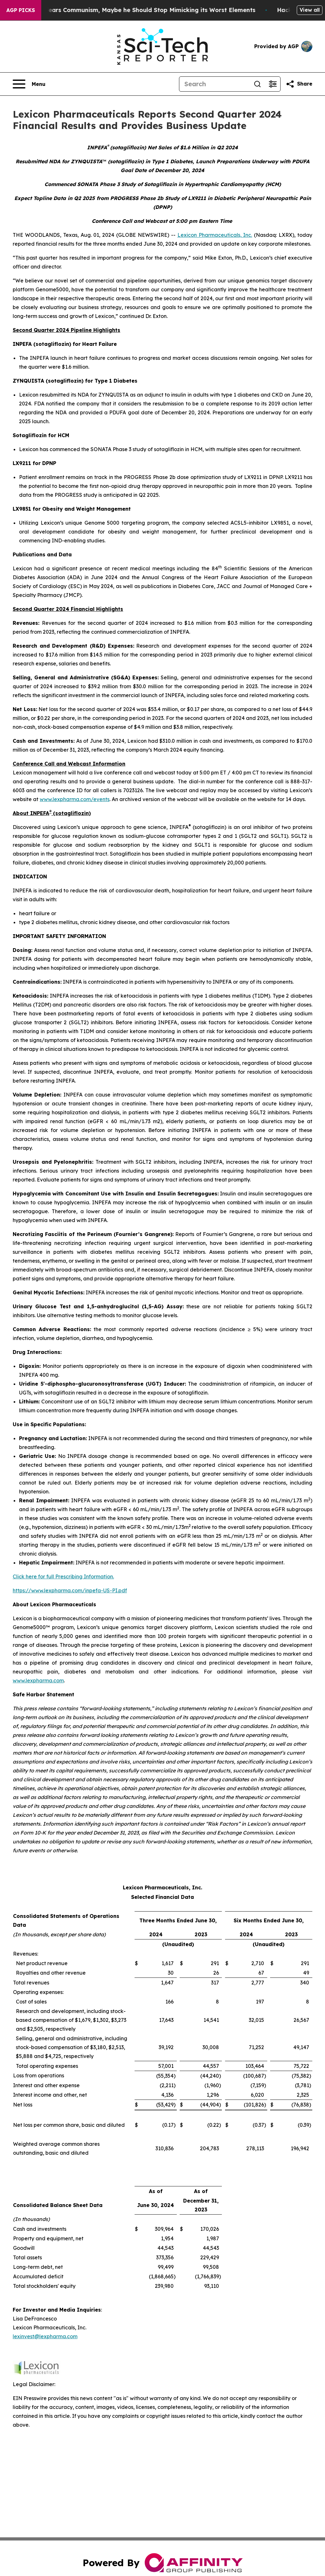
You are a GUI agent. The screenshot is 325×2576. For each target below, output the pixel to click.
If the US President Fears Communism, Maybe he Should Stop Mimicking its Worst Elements (143, 10)
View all (310, 10)
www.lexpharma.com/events (74, 799)
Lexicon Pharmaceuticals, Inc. (214, 235)
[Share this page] (299, 84)
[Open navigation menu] (29, 84)
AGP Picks (20, 10)
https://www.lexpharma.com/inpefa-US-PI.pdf (70, 1590)
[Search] (214, 84)
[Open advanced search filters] (272, 84)
